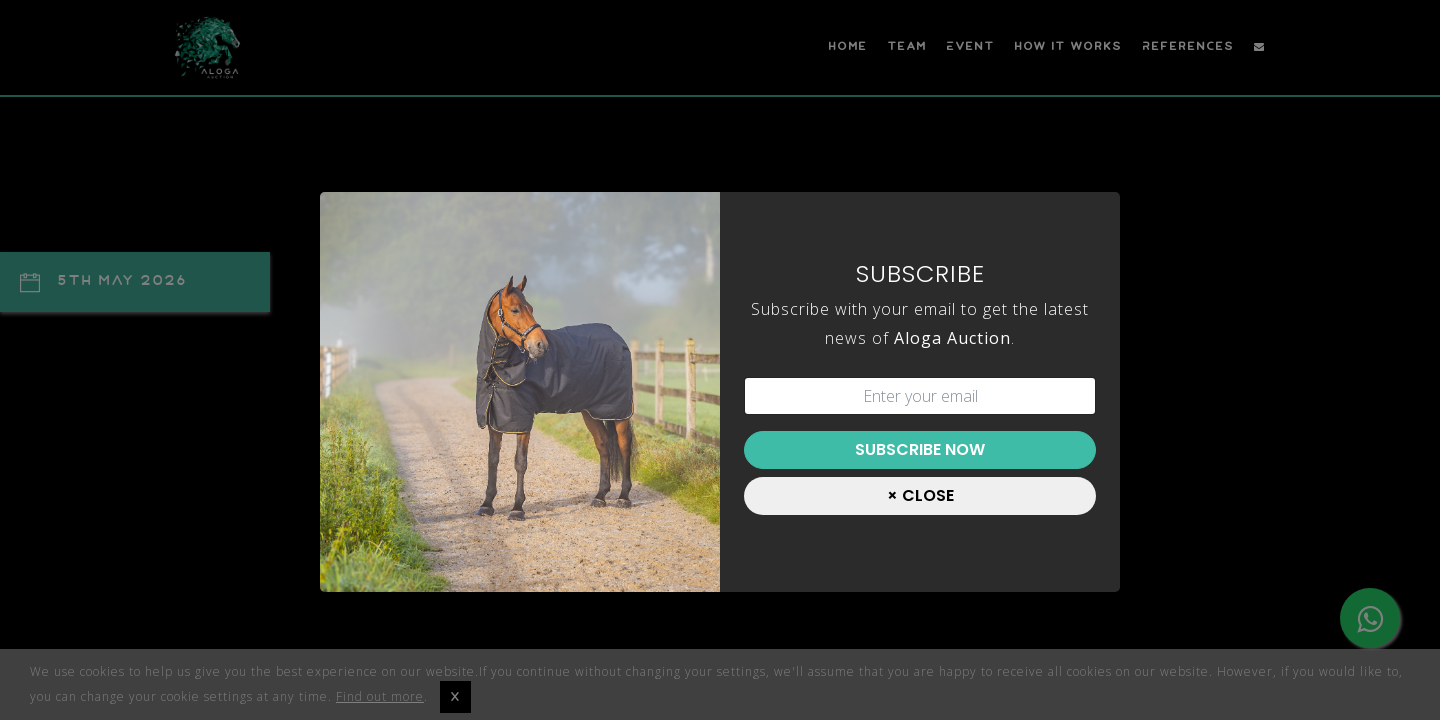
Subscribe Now (920, 449)
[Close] (920, 496)
